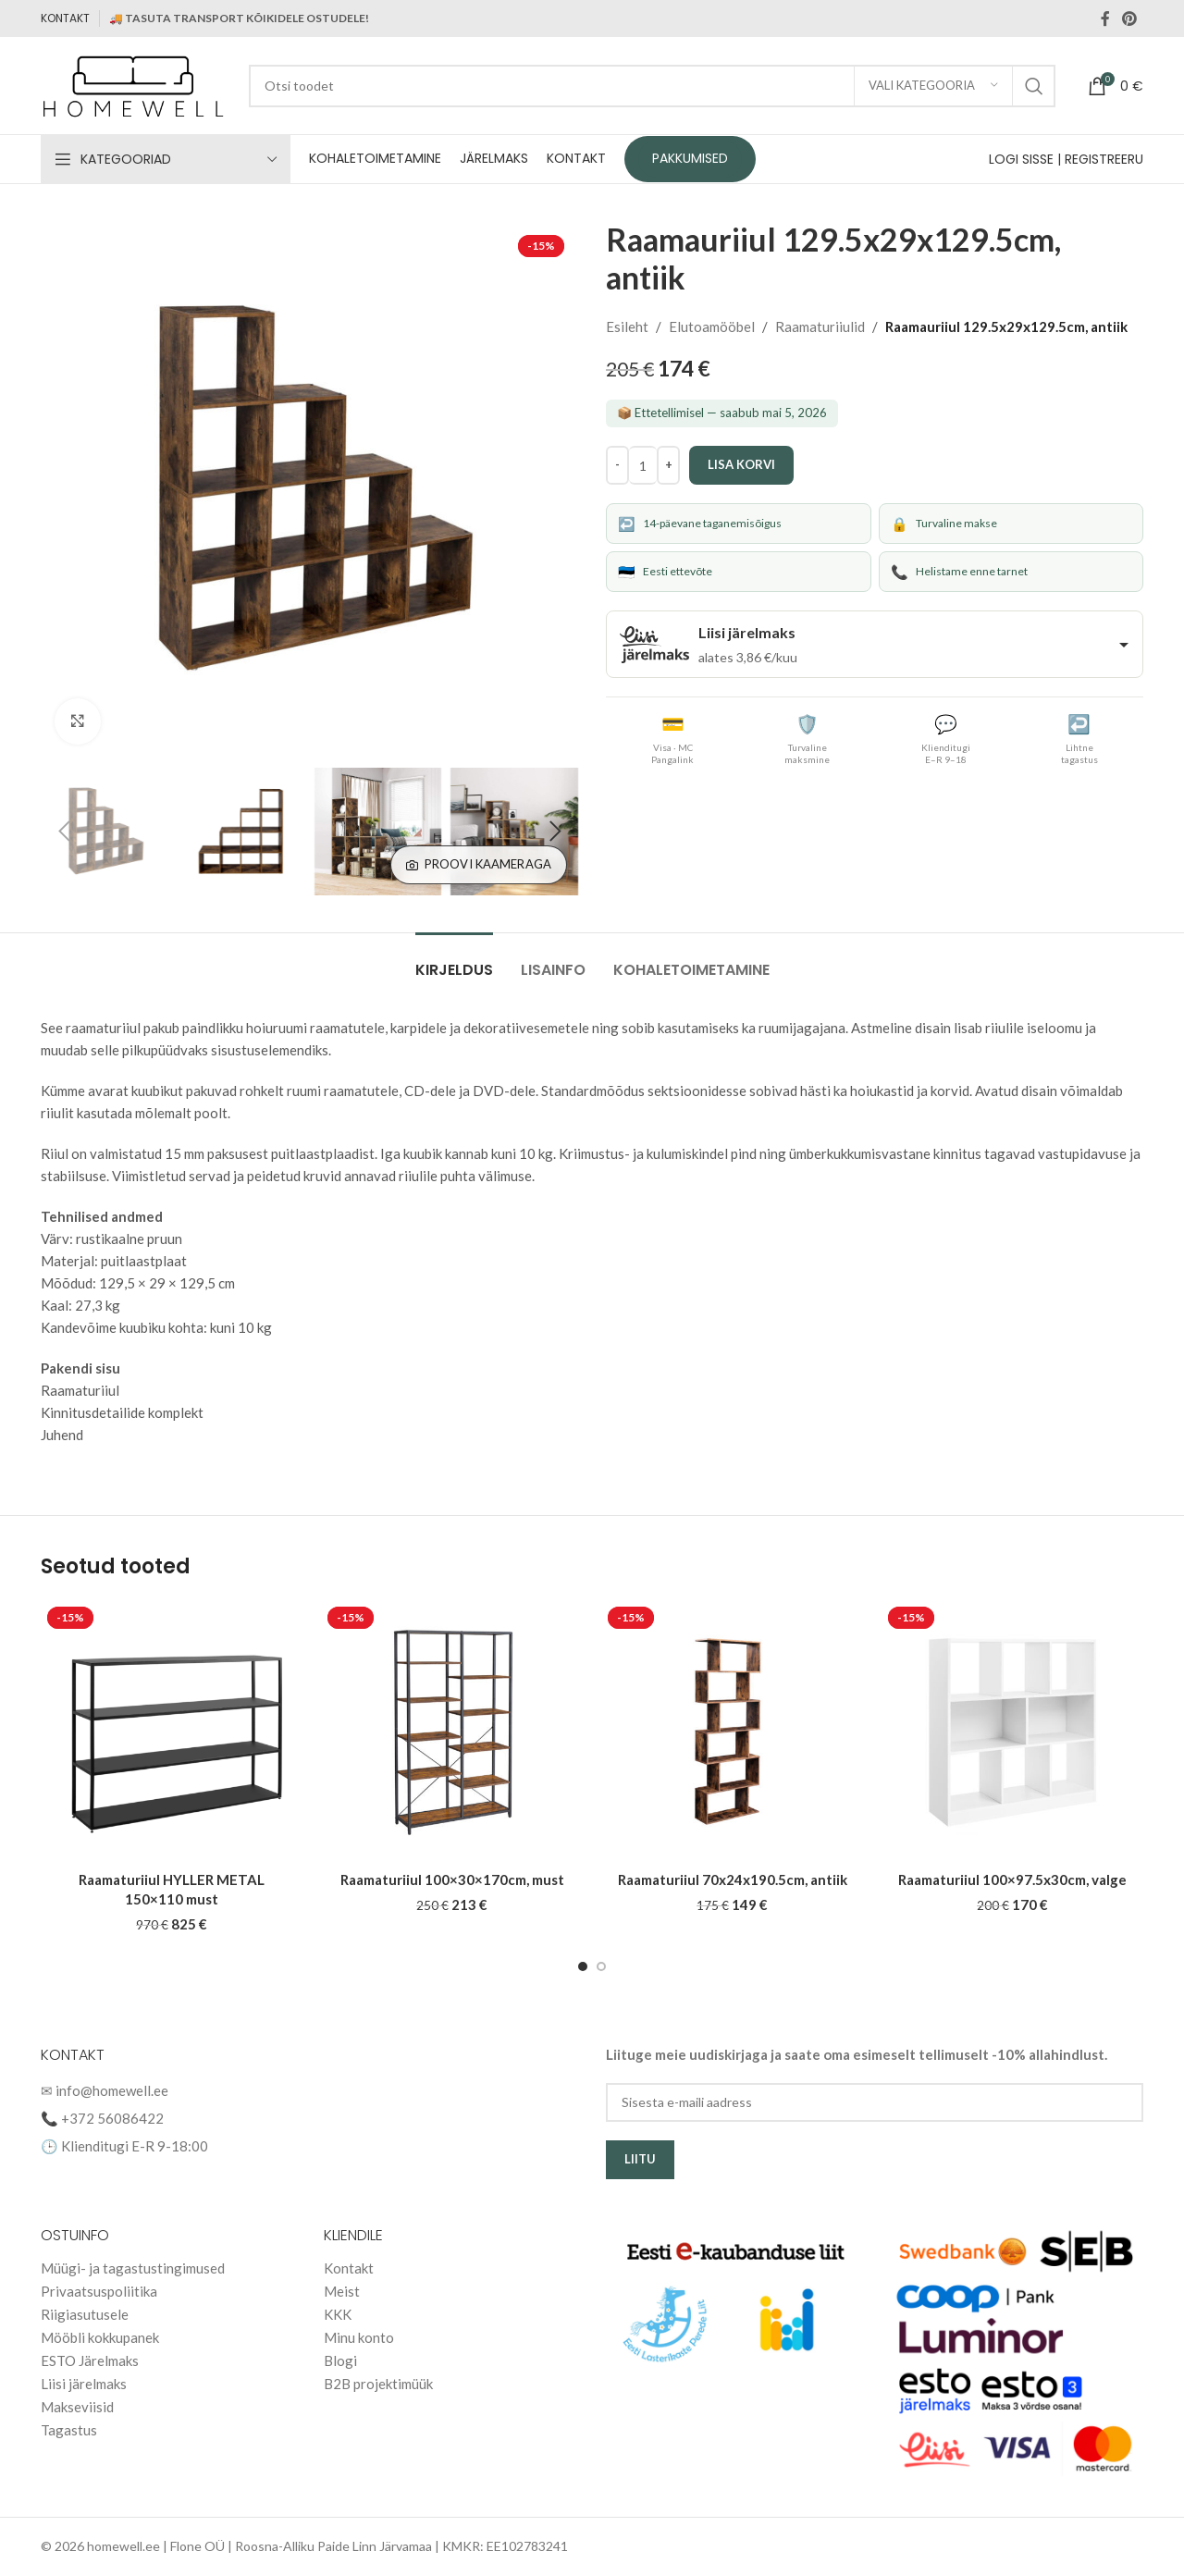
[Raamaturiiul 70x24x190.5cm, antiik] (732, 1731)
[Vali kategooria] (933, 86)
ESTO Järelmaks (90, 2360)
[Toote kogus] (643, 465)
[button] (64, 831)
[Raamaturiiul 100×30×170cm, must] (452, 1731)
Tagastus (69, 2430)
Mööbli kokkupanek (100, 2337)
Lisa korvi (741, 464)
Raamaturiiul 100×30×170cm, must (452, 1879)
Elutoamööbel (712, 326)
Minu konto (359, 2337)
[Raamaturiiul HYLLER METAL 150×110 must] (171, 1731)
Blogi (340, 2360)
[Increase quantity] (668, 465)
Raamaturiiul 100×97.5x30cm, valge (1012, 1879)
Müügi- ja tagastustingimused (133, 2268)
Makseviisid (77, 2406)
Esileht (627, 326)
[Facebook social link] (1105, 18)
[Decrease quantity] (617, 465)
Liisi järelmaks (84, 2383)
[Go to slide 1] (582, 1966)
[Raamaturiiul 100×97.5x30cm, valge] (1012, 1731)
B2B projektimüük (378, 2383)
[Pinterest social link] (1129, 18)
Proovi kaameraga (478, 864)
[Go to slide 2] (601, 1966)
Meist (342, 2291)
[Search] (652, 86)
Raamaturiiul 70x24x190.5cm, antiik (732, 1879)
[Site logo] (135, 83)
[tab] (454, 960)
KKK (338, 2314)
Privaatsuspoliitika (99, 2291)
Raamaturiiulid (820, 326)
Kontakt (349, 2268)
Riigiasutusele (85, 2314)
